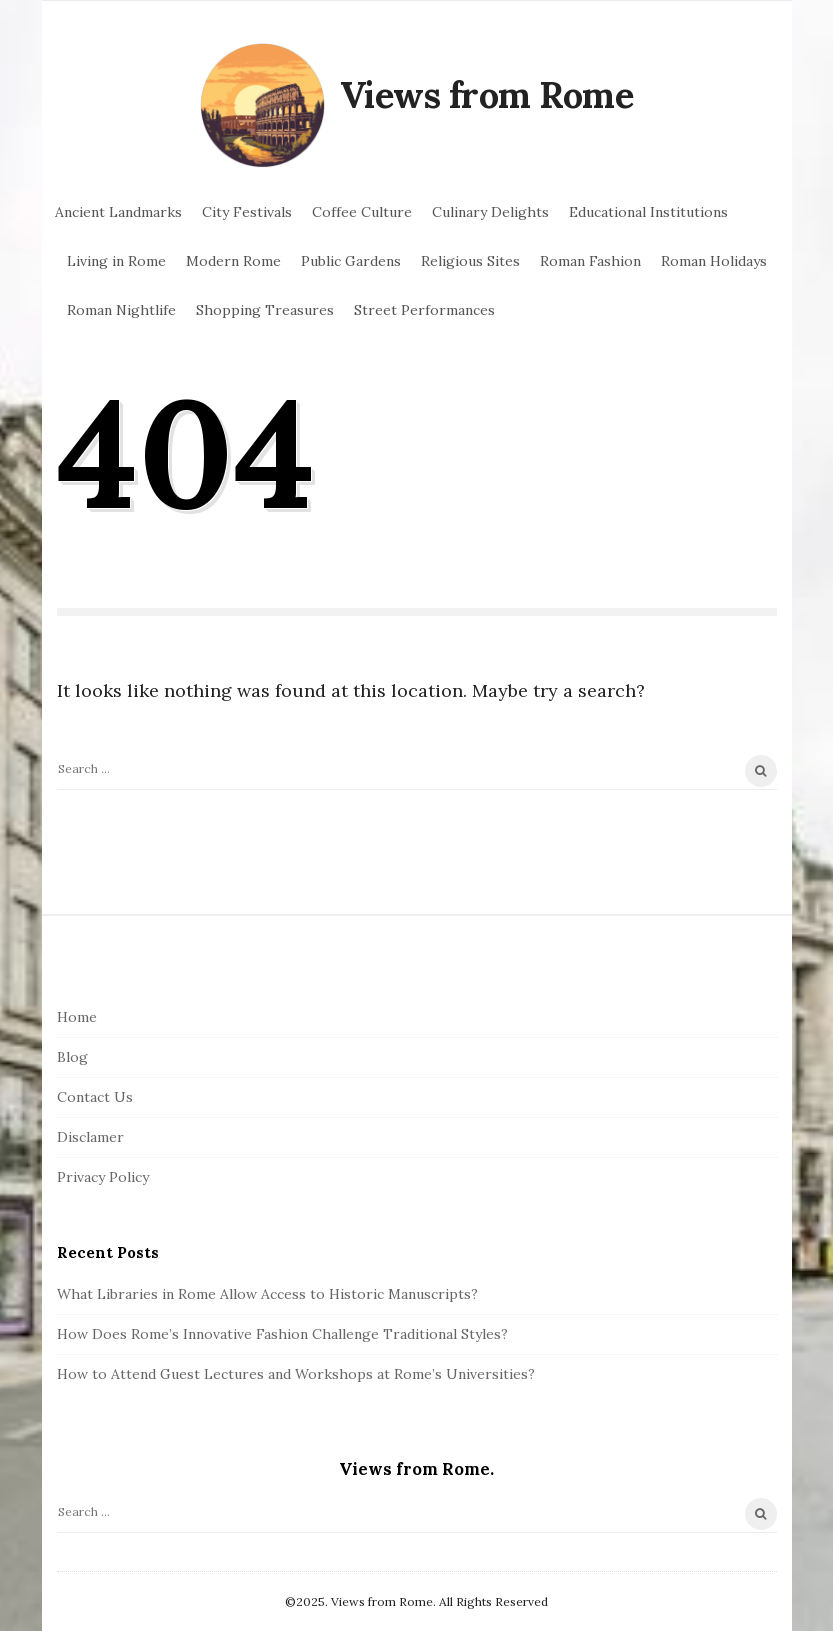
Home (77, 1017)
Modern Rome (233, 261)
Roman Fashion (590, 261)
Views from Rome (487, 95)
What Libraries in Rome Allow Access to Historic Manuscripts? (267, 1294)
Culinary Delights (490, 212)
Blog (72, 1057)
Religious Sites (470, 261)
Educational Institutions (648, 212)
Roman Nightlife (121, 310)
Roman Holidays (714, 261)
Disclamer (90, 1137)
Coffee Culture (362, 212)
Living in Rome (116, 261)
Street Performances (424, 310)
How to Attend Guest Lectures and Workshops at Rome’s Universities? (296, 1374)
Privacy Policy (103, 1177)
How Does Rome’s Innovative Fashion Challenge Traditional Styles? (282, 1334)
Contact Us (95, 1097)
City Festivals (247, 212)
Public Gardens (351, 261)
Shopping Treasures (265, 310)
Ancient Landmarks (118, 212)
